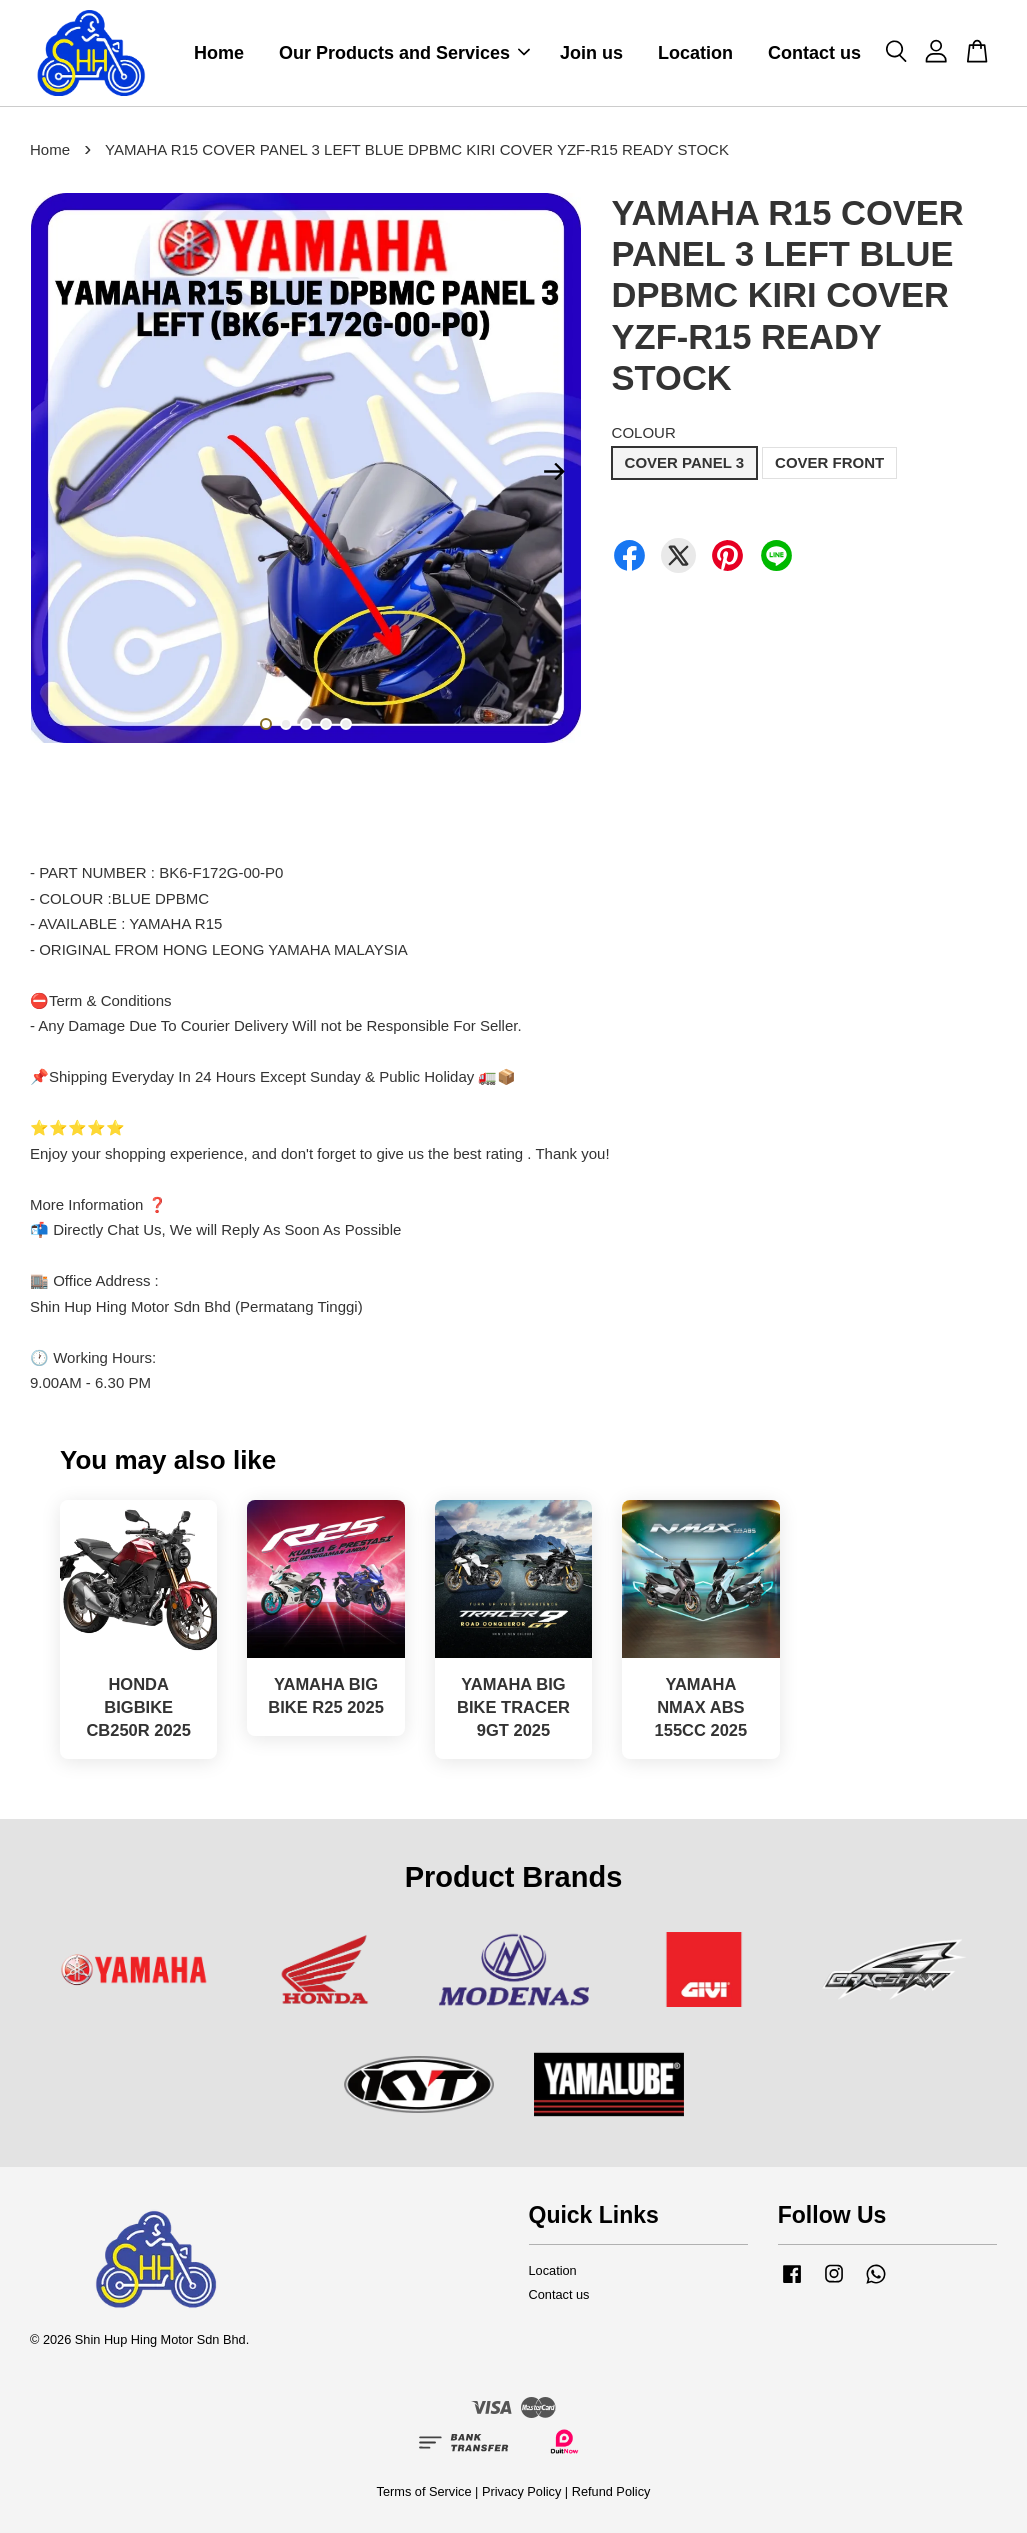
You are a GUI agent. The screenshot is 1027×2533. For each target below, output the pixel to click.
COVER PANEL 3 (684, 462)
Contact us (814, 53)
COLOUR (644, 432)
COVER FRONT (829, 462)
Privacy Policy (521, 2491)
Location (695, 53)
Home (219, 53)
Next (555, 471)
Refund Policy (611, 2491)
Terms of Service (424, 2491)
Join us (591, 53)
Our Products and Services (404, 53)
